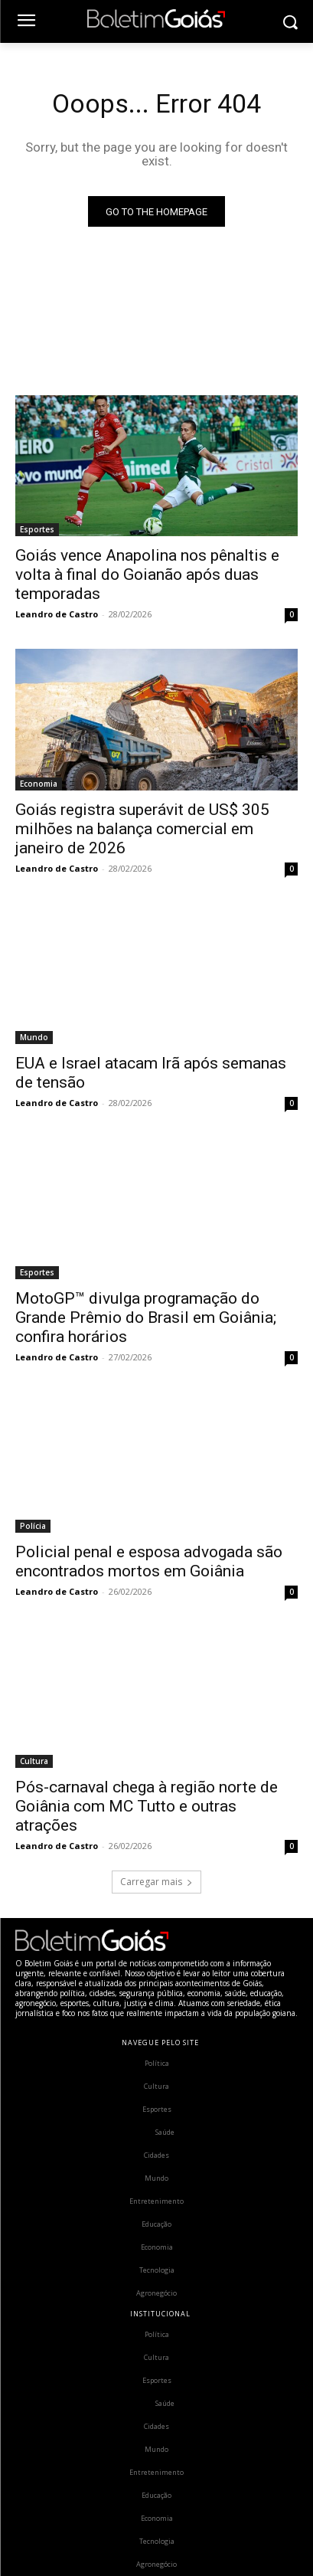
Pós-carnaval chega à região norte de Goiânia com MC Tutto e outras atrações (146, 1806)
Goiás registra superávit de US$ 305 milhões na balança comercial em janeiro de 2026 (142, 828)
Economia (38, 783)
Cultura (34, 1761)
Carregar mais (156, 1881)
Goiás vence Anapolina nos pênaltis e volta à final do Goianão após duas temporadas (147, 574)
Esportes (37, 529)
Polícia (33, 1525)
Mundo (34, 1037)
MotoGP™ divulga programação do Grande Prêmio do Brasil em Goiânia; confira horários (145, 1317)
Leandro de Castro (56, 614)
